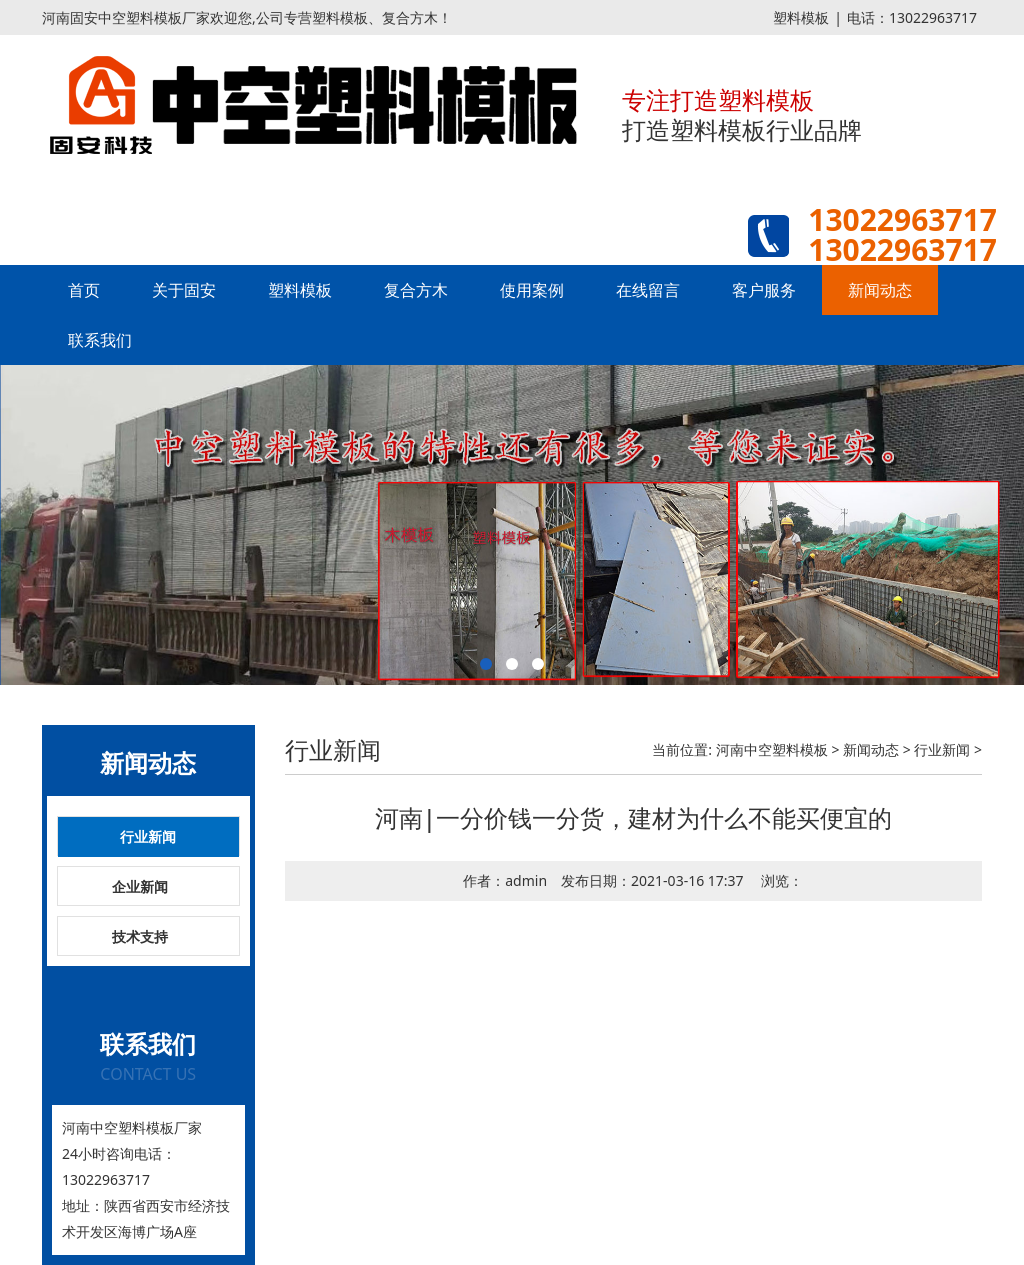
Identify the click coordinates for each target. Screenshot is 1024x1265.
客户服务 (764, 290)
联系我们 (100, 340)
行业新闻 (148, 836)
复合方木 (416, 290)
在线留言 (648, 290)
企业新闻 (140, 886)
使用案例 (532, 290)
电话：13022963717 (912, 17)
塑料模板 (801, 17)
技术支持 (140, 936)
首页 (84, 290)
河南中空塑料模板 (772, 749)
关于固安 (184, 290)
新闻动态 (880, 290)
